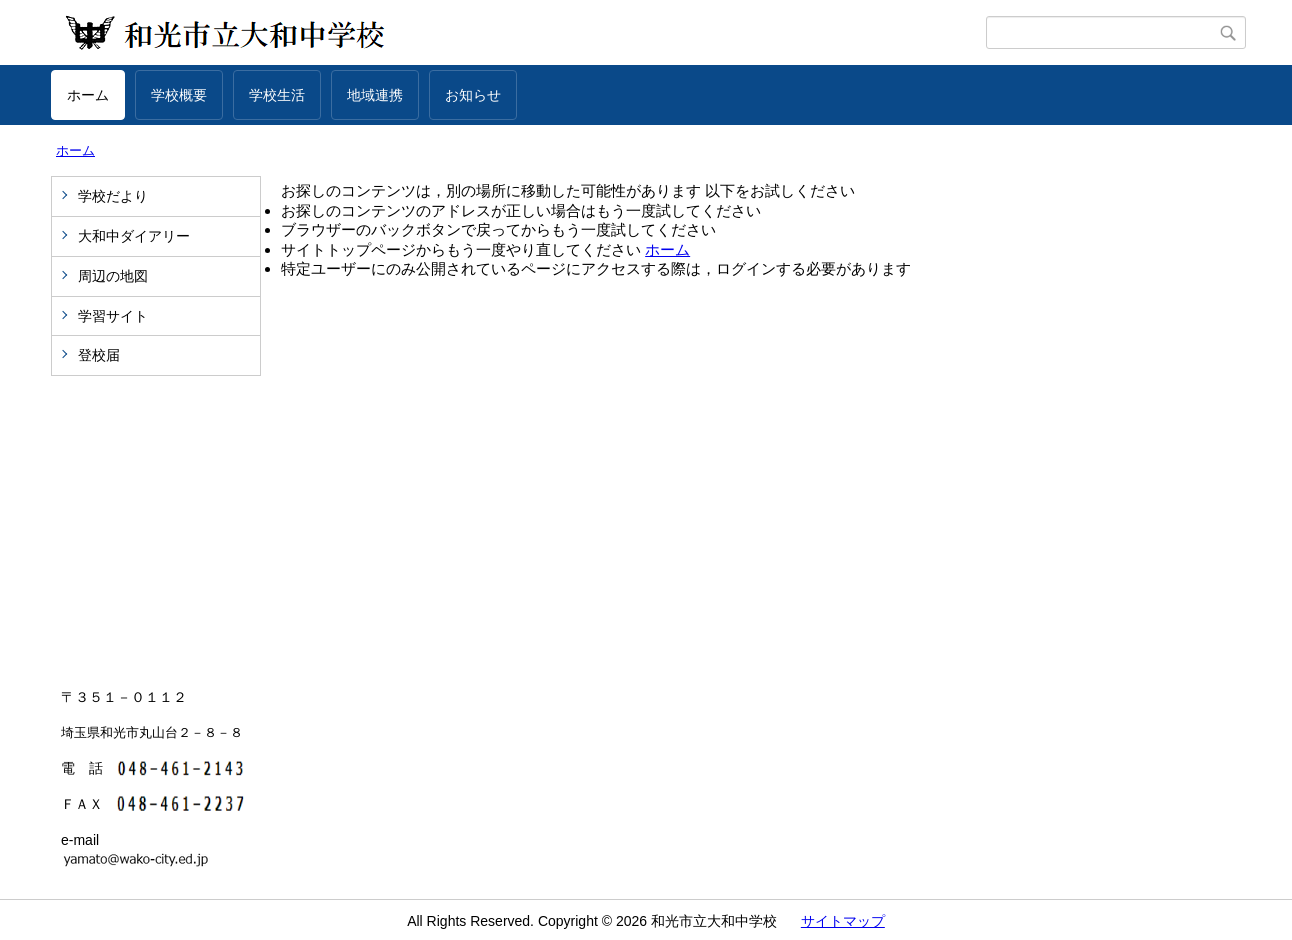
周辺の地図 (113, 276)
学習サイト (113, 316)
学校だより (113, 196)
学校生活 (277, 95)
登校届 (99, 355)
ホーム (88, 95)
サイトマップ (843, 921)
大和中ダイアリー (134, 236)
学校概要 (179, 95)
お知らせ (473, 95)
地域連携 (375, 95)
